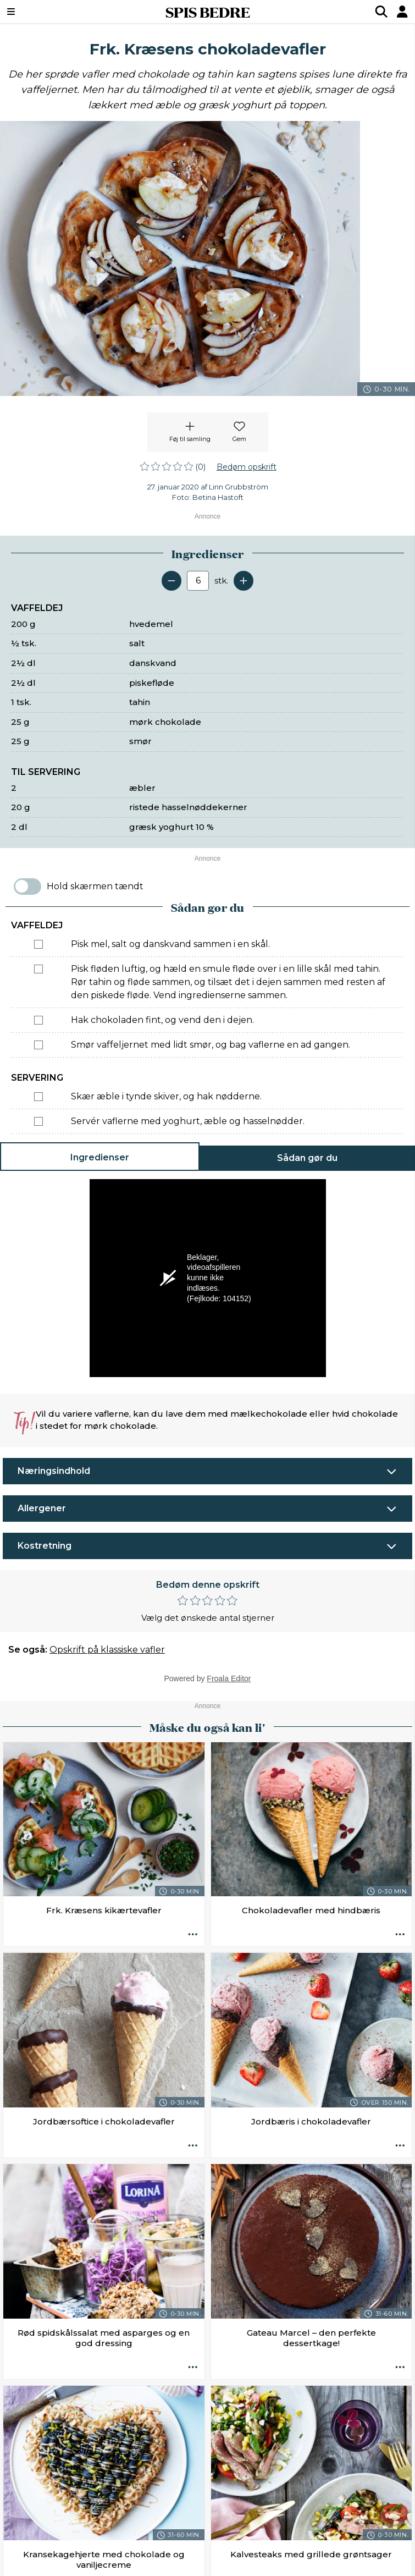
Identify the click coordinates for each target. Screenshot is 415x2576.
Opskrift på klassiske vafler (107, 1649)
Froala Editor (229, 1678)
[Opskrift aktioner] (192, 1934)
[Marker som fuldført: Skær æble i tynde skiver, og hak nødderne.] (38, 1096)
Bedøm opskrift (246, 467)
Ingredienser (99, 1157)
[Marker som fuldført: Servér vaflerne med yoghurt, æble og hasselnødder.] (38, 1121)
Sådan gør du (307, 1158)
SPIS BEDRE (207, 11)
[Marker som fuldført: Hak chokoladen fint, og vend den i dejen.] (38, 1020)
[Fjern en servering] (171, 581)
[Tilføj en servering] (243, 581)
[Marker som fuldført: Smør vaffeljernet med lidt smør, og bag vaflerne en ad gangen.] (38, 1045)
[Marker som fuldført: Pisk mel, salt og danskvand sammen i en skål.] (38, 944)
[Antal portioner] (198, 581)
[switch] (27, 886)
